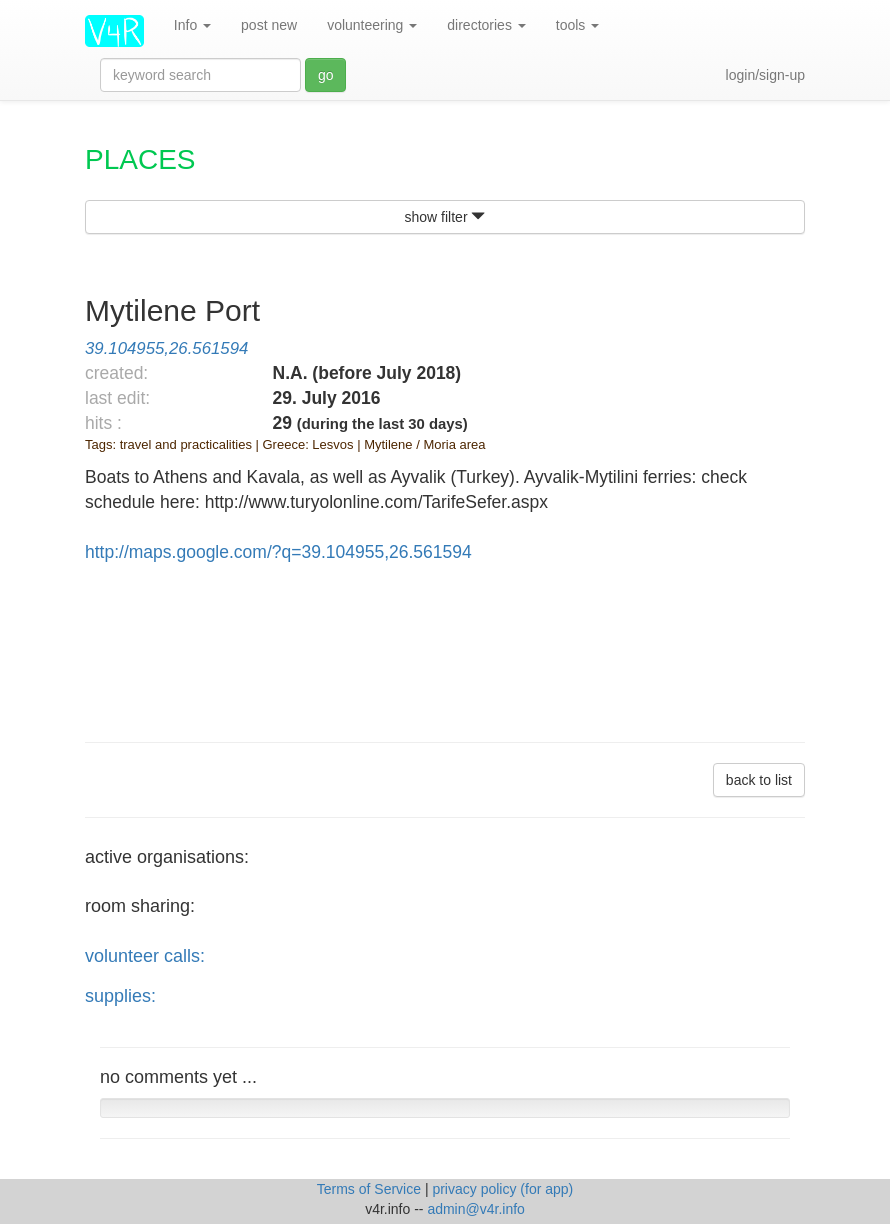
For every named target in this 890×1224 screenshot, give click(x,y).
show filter (445, 217)
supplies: (120, 996)
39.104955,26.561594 (166, 348)
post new (269, 25)
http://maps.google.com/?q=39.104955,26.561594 (278, 552)
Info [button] (192, 25)
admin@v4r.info (475, 1209)
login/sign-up (765, 75)
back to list (759, 780)
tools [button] (577, 25)
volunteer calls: (145, 956)
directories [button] (486, 25)
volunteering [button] (372, 25)
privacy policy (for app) (502, 1189)
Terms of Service (371, 1189)
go (326, 75)
